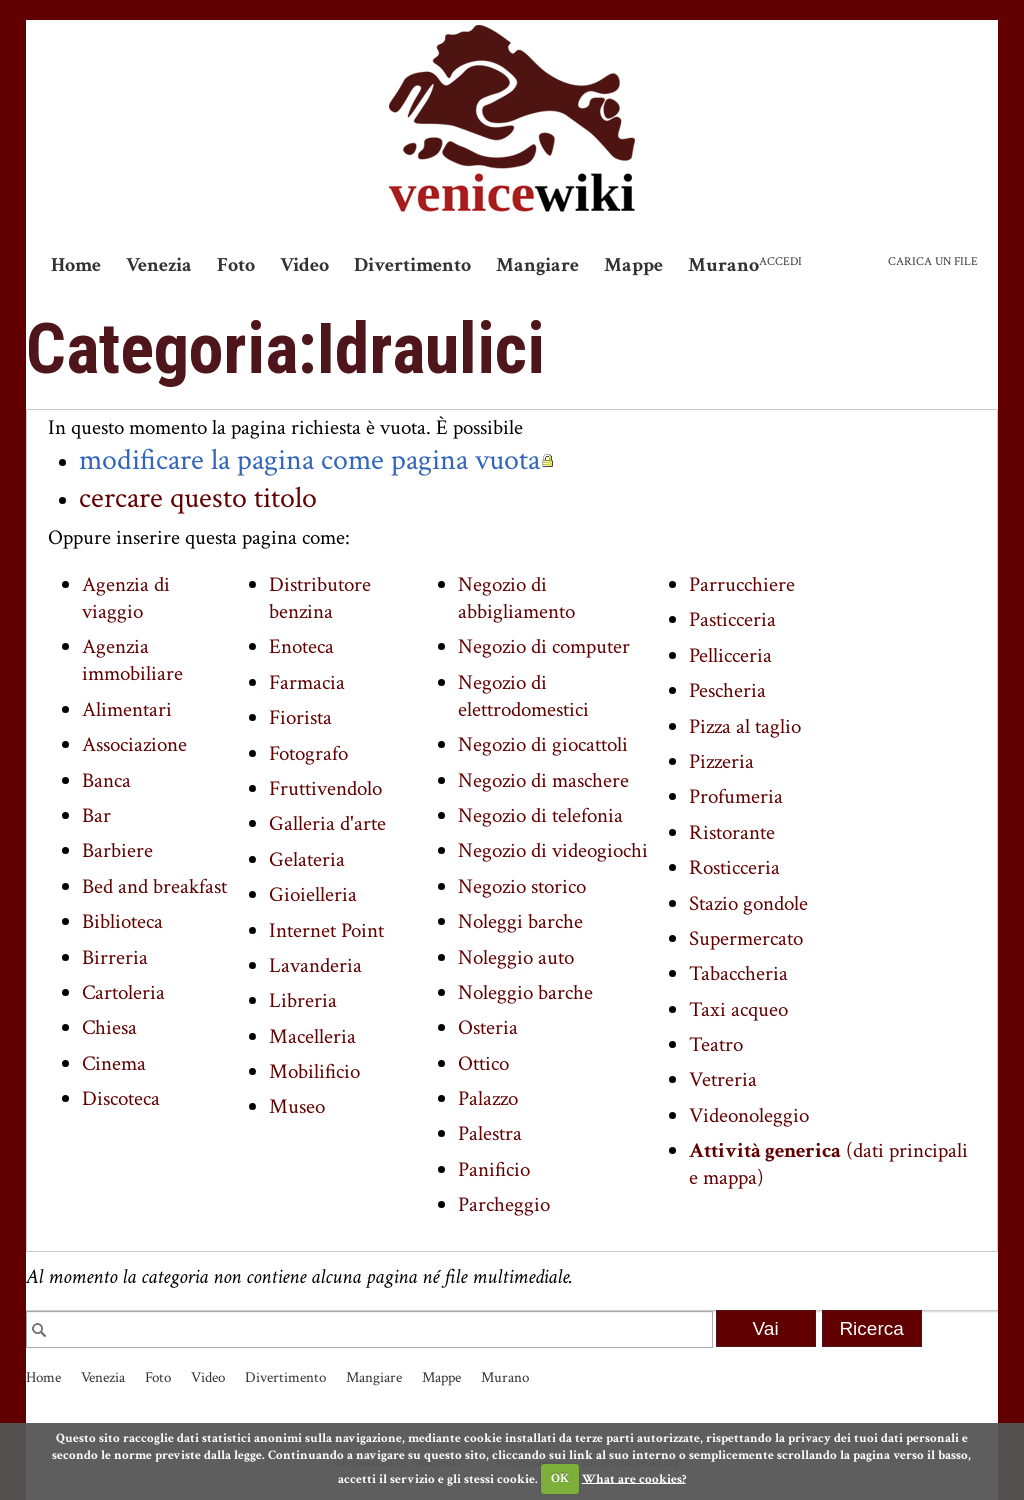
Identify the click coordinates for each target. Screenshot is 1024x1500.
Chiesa (109, 1027)
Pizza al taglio (745, 726)
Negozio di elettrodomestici (523, 696)
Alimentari (127, 709)
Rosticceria (734, 867)
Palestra (490, 1133)
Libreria (303, 1000)
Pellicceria (730, 655)
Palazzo (488, 1098)
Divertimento (412, 265)
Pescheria (727, 690)
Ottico (483, 1063)
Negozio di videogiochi (553, 850)
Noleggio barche (525, 992)
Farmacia (307, 682)
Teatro (716, 1044)
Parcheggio (504, 1204)
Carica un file (933, 261)
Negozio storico (522, 886)
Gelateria (307, 859)
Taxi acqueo (738, 1009)
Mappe (633, 265)
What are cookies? (634, 1478)
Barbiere (117, 850)
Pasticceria (732, 619)
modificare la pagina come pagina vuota (309, 460)
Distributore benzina (320, 598)
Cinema (114, 1063)
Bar (96, 815)
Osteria (488, 1027)
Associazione (134, 744)
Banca (106, 780)
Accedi (780, 261)
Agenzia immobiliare (132, 660)
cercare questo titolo (198, 498)
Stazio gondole (748, 903)
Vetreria (723, 1079)
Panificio (494, 1169)
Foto (236, 265)
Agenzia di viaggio (126, 598)
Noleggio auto (516, 957)
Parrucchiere (742, 584)
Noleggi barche (520, 921)
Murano (723, 265)
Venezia (159, 265)
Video (304, 265)
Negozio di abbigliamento (516, 598)
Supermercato (746, 938)
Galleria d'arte (327, 823)
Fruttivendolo (325, 788)
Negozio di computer (544, 646)
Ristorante (732, 832)
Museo (297, 1106)
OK (560, 1478)
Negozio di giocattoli (543, 744)
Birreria (115, 957)
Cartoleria (123, 992)
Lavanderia (315, 965)
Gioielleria (313, 894)
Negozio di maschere (543, 780)
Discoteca (121, 1098)
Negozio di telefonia (540, 815)
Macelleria (312, 1036)
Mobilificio (314, 1071)
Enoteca (301, 646)
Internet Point (326, 930)
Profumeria (736, 796)
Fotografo (308, 753)
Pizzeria (721, 761)
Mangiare (537, 265)
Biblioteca (122, 921)
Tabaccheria (738, 973)
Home (76, 265)
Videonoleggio (749, 1115)
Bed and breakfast (154, 886)
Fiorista (300, 717)
